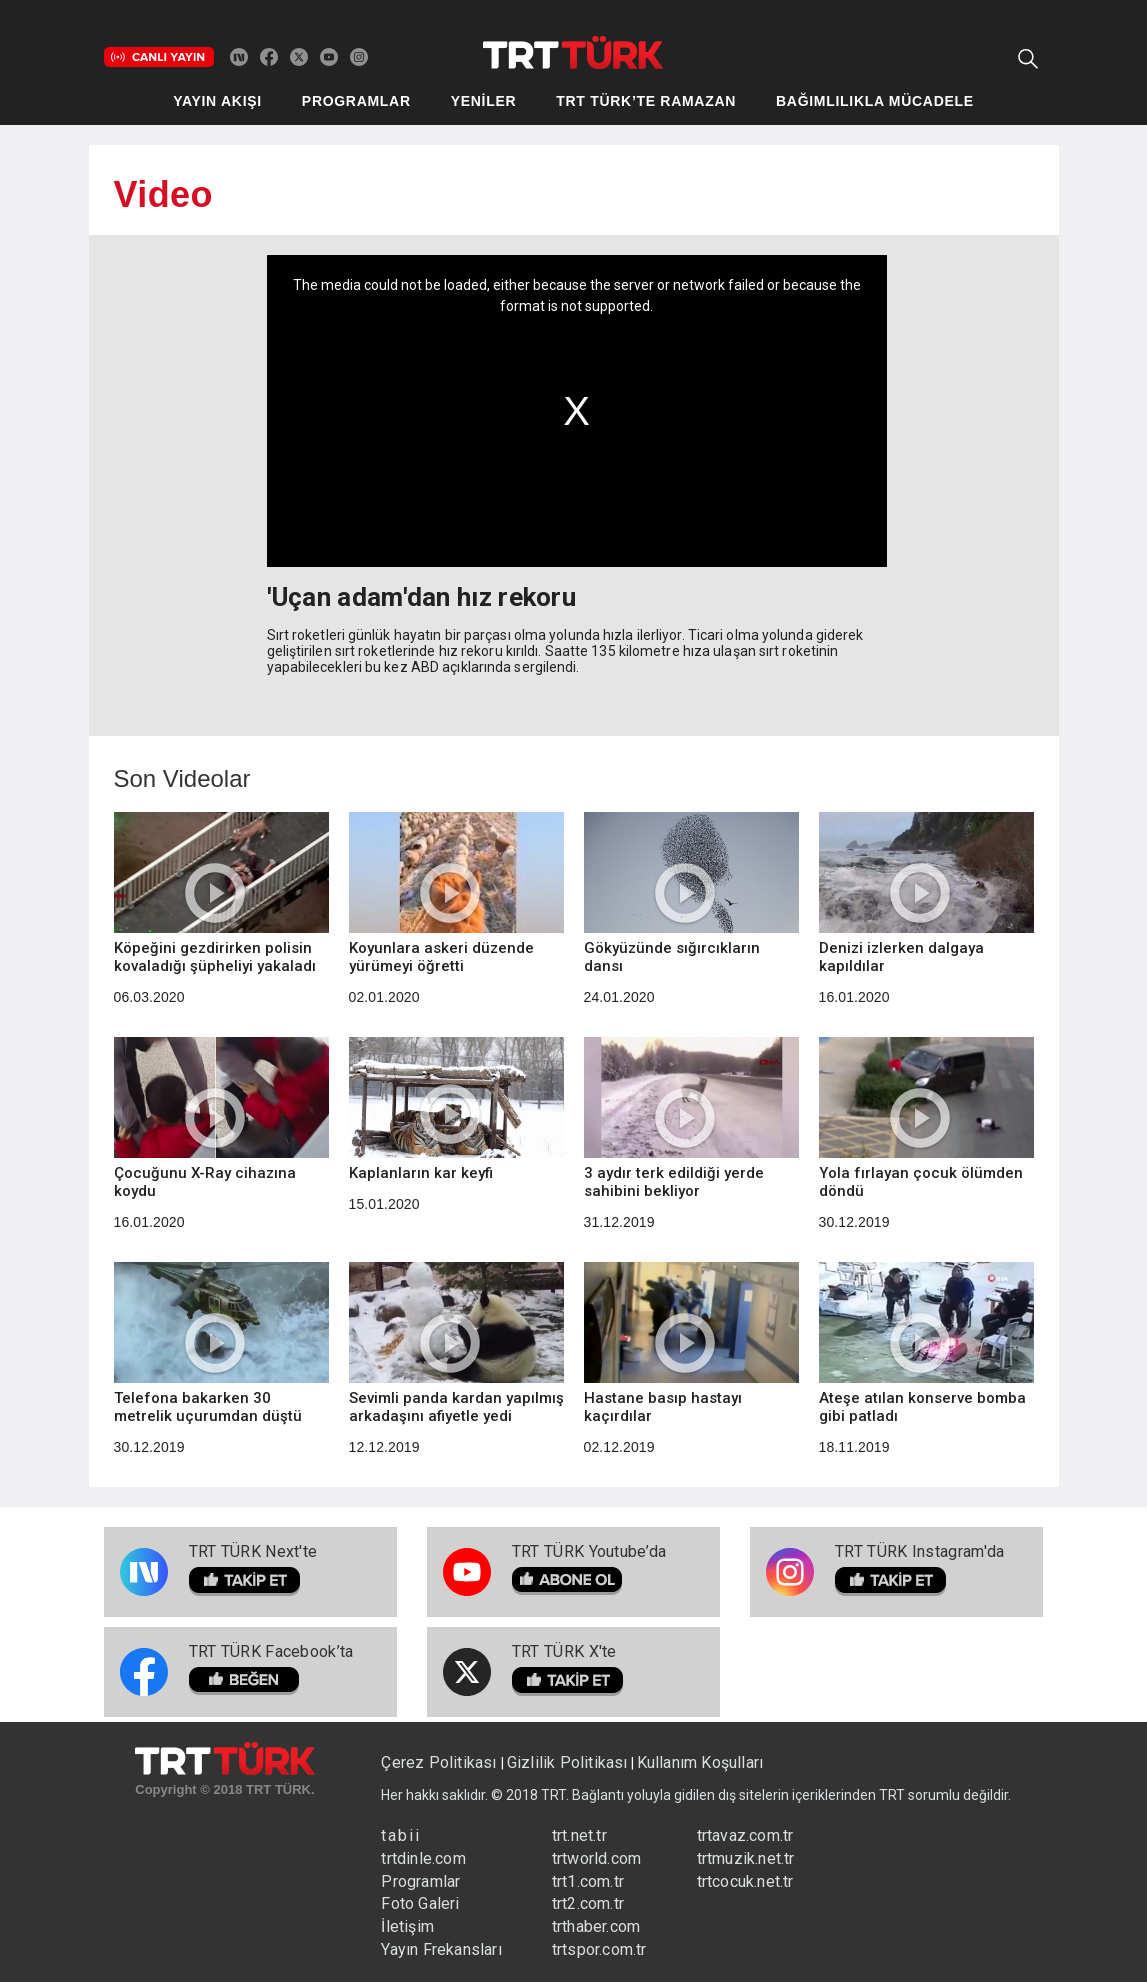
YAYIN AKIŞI (217, 101)
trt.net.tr (579, 1835)
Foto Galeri (420, 1903)
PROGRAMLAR (356, 101)
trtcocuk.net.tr (745, 1881)
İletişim (407, 1926)
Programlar (420, 1881)
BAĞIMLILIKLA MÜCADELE (875, 101)
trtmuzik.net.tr (746, 1858)
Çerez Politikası (440, 1762)
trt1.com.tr (588, 1881)
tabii (401, 1835)
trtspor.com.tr (599, 1949)
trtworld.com (596, 1858)
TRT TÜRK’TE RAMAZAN (646, 101)
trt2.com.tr (588, 1903)
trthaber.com (596, 1926)
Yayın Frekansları (441, 1949)
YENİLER (484, 101)
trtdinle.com (423, 1858)
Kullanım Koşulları (700, 1762)
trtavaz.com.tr (745, 1835)
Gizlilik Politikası (567, 1762)
